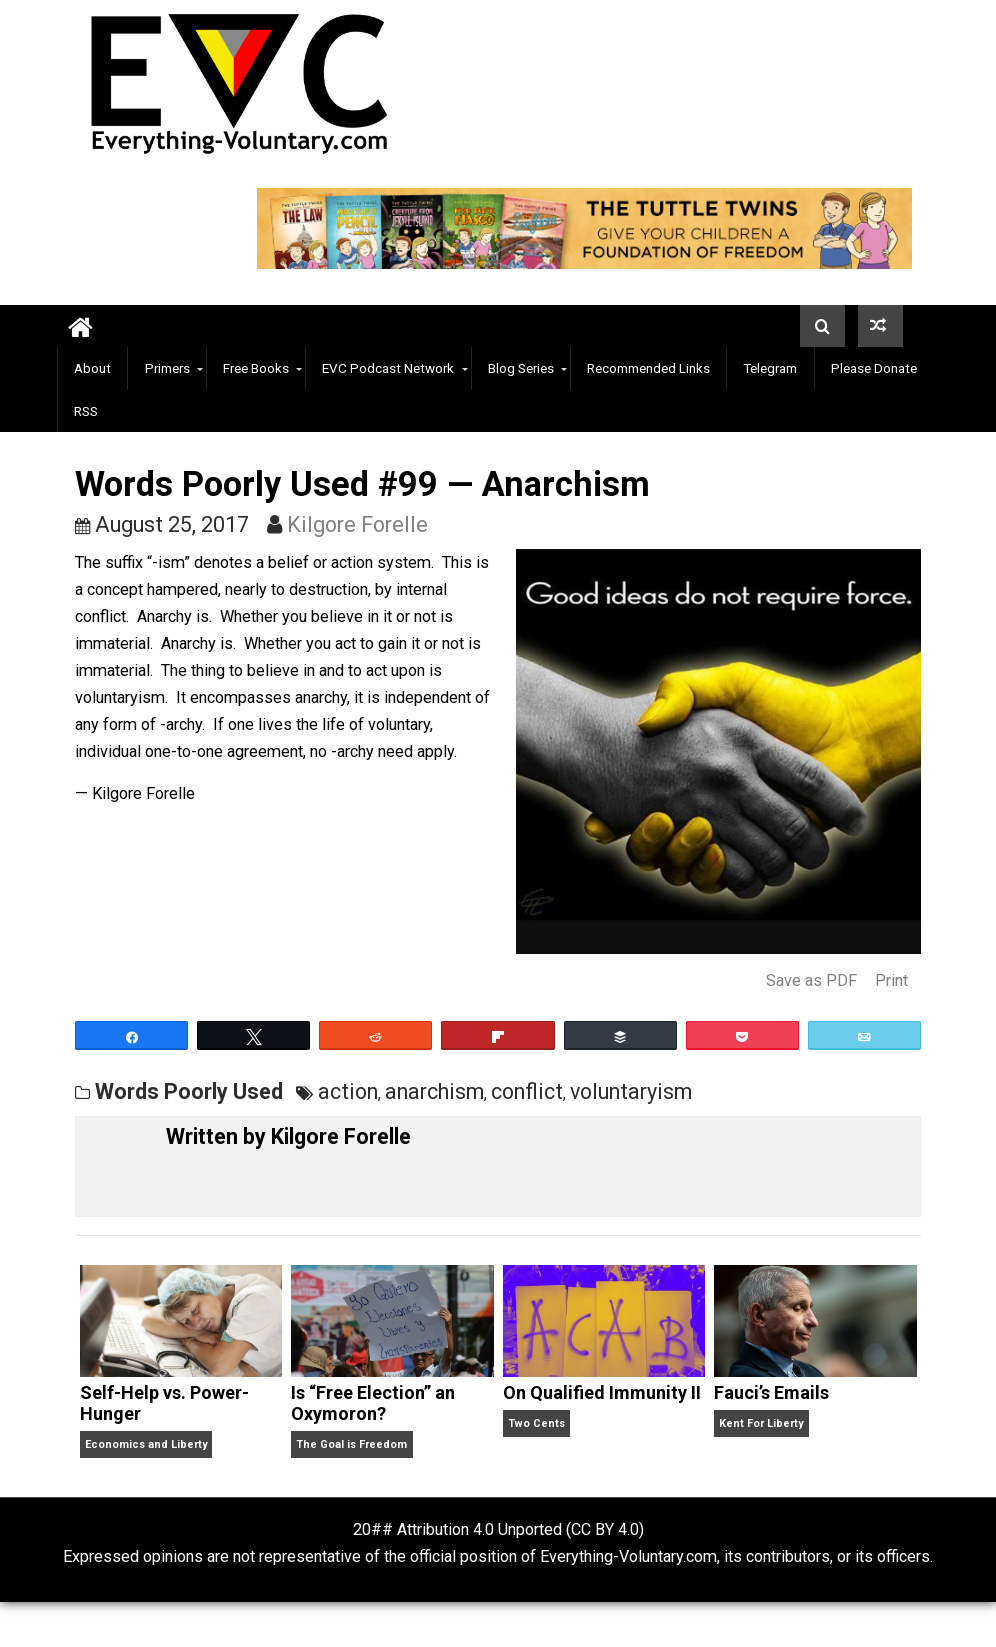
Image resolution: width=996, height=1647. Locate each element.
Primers (167, 368)
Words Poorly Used (189, 1091)
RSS (86, 411)
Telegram (770, 368)
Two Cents (536, 1423)
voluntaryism (631, 1091)
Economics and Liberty (146, 1444)
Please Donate (874, 368)
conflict (527, 1091)
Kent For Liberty (761, 1423)
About (92, 368)
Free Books (256, 368)
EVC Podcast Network (388, 368)
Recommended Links (648, 368)
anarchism (434, 1091)
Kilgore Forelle (357, 524)
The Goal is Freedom (351, 1444)
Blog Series (521, 368)
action (348, 1091)
